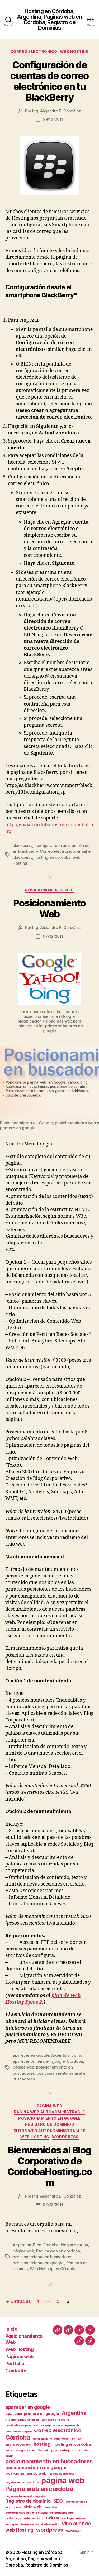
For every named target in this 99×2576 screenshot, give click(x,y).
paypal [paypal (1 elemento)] (9, 2456)
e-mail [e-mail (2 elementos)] (77, 2438)
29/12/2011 (53, 119)
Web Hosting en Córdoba (53, 2268)
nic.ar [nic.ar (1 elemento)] (31, 2450)
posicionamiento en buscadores (42, 2256)
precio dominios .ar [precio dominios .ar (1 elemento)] (62, 2474)
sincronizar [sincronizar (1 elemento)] (13, 2507)
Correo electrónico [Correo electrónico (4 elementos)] (57, 2430)
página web (23, 2067)
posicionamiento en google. (38, 2262)
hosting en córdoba (52, 857)
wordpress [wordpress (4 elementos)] (49, 2530)
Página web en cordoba (58, 2250)
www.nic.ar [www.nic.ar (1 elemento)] (73, 2530)
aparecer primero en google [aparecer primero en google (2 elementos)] (32, 2413)
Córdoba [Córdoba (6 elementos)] (17, 2437)
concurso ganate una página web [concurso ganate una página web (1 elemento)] (56, 2425)
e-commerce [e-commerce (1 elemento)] (59, 2438)
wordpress (65, 2136)
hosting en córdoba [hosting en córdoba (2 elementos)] (72, 2444)
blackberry (22, 845)
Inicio (11, 2329)
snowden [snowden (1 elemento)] (50, 2507)
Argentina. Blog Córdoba (36, 2244)
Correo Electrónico (33, 51)
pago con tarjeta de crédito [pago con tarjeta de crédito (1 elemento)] (69, 2450)
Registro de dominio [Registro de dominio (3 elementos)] (28, 2501)
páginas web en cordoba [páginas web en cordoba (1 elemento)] (22, 2482)
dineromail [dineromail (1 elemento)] (40, 2438)
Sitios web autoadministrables (49, 2130)
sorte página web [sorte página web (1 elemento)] (62, 2513)
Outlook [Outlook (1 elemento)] (43, 2450)
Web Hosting (74, 51)
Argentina (60, 2055)
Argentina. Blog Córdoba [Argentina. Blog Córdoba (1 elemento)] (22, 2419)
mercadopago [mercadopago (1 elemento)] (15, 2450)
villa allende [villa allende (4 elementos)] (76, 2523)
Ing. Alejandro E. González (56, 110)
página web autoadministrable (49, 2112)
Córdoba (75, 2061)
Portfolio (14, 2363)
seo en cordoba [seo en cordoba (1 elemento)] (76, 2501)
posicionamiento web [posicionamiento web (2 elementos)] (26, 2473)
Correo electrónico (57, 851)
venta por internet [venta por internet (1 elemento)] (74, 2518)
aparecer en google (31, 2055)
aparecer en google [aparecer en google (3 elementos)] (27, 2407)
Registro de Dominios (49, 2124)
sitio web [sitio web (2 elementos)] (33, 2507)
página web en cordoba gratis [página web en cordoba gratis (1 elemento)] (25, 2496)
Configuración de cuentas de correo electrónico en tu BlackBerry (49, 81)
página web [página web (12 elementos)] (62, 2480)
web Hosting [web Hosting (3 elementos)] (19, 2530)
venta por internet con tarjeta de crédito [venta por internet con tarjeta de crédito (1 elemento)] (32, 2524)
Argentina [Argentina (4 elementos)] (74, 2413)
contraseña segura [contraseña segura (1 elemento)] (18, 2431)
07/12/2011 (53, 936)
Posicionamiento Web (49, 908)
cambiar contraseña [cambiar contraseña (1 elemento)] (55, 2419)
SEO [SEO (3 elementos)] (58, 2501)
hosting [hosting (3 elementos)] (42, 2444)
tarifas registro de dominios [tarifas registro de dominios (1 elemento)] (24, 2518)
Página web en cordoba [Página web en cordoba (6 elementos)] (39, 2489)
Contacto (15, 2370)
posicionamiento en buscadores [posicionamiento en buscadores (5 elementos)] (49, 2461)
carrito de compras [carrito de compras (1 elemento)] (18, 2425)
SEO (41, 2078)
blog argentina (74, 2244)
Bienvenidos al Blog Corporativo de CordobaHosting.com (49, 2166)
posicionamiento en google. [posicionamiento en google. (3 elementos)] (36, 2467)
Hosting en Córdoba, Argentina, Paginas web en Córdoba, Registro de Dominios (49, 19)
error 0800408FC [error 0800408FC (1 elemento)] (18, 2445)
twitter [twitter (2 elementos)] (52, 2518)
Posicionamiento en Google (49, 2118)
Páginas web (19, 2356)
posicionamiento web (49, 890)
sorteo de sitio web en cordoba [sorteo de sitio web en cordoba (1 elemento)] (26, 2513)
